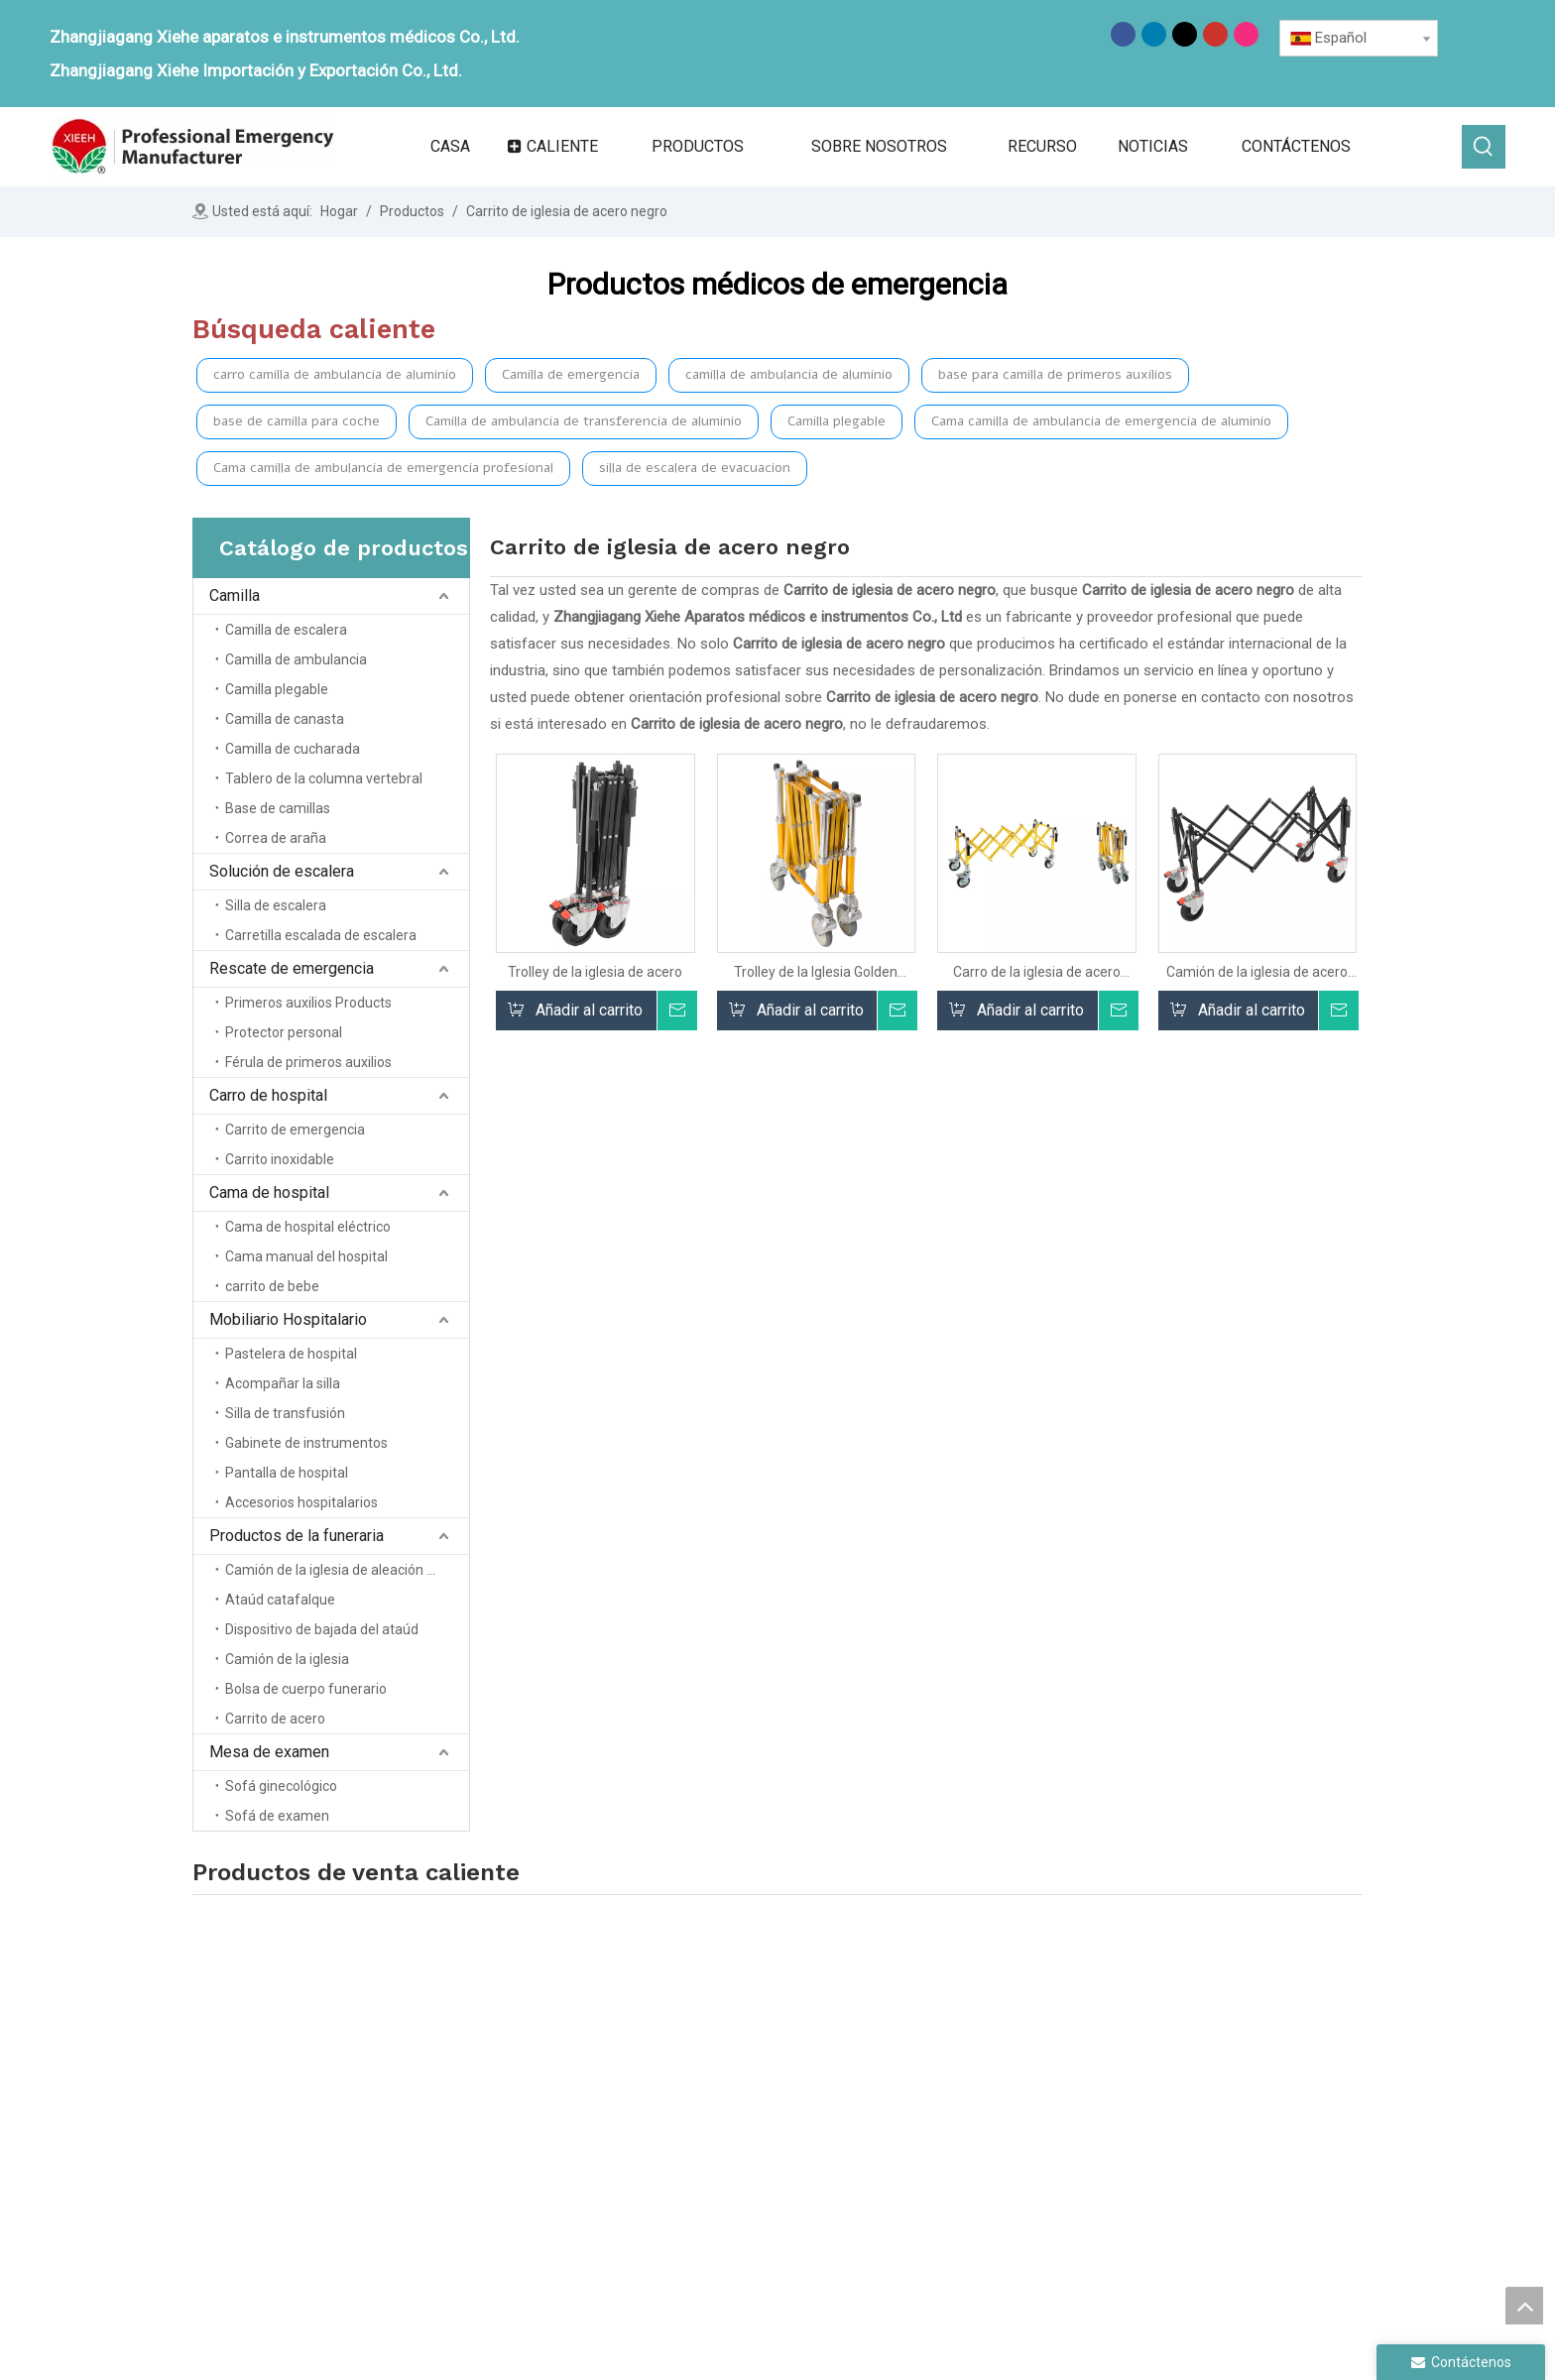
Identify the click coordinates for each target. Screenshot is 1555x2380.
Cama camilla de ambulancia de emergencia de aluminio (1101, 421)
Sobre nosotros (723, 2099)
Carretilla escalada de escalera (321, 935)
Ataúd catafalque (280, 1599)
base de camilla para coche (296, 421)
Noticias (698, 2155)
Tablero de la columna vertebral (323, 778)
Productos (705, 2127)
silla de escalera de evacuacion (694, 467)
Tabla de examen (1171, 2114)
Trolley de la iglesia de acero (595, 972)
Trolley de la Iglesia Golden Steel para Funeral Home (815, 972)
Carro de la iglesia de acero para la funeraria (1037, 972)
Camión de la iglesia (287, 1659)
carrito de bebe (272, 1286)
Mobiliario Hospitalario (288, 1319)
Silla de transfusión (285, 1413)
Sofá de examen (277, 1816)
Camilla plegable (836, 421)
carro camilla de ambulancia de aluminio (334, 374)
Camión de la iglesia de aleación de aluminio (347, 1570)
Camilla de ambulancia (296, 659)
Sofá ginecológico (281, 1786)
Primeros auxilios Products (308, 1003)
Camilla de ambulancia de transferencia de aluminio (583, 421)
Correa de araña (275, 838)
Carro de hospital (268, 1095)
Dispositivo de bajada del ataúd (322, 1629)
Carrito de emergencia (295, 1129)
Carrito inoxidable (279, 1159)
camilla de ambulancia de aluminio (789, 374)
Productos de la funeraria (296, 1535)
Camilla (234, 595)
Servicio (697, 2183)
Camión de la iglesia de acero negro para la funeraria (1257, 972)
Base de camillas (277, 808)
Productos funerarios (1186, 2086)
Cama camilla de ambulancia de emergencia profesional (383, 467)
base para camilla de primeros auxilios (1055, 374)
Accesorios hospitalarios (301, 1502)
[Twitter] (1184, 34)
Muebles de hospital (1184, 2057)
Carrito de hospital (952, 2155)
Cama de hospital (269, 1192)
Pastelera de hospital (291, 1354)
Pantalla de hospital (286, 1473)
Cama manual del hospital (306, 1256)
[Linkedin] (1153, 34)
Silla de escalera (275, 905)
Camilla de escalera (286, 630)
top (1524, 2305)
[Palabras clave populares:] (1483, 147)
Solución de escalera (281, 871)
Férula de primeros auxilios (308, 1062)
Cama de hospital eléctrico (308, 1227)
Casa (688, 2072)
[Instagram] (1246, 34)
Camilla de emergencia (571, 374)
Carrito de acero (275, 1718)
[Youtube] (1215, 34)
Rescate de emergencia (291, 968)
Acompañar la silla (282, 1383)
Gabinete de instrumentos (306, 1443)
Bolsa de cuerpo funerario (306, 1689)
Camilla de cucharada (292, 749)
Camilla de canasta (284, 719)
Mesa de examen (269, 1751)
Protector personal (283, 1032)
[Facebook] (1123, 34)
